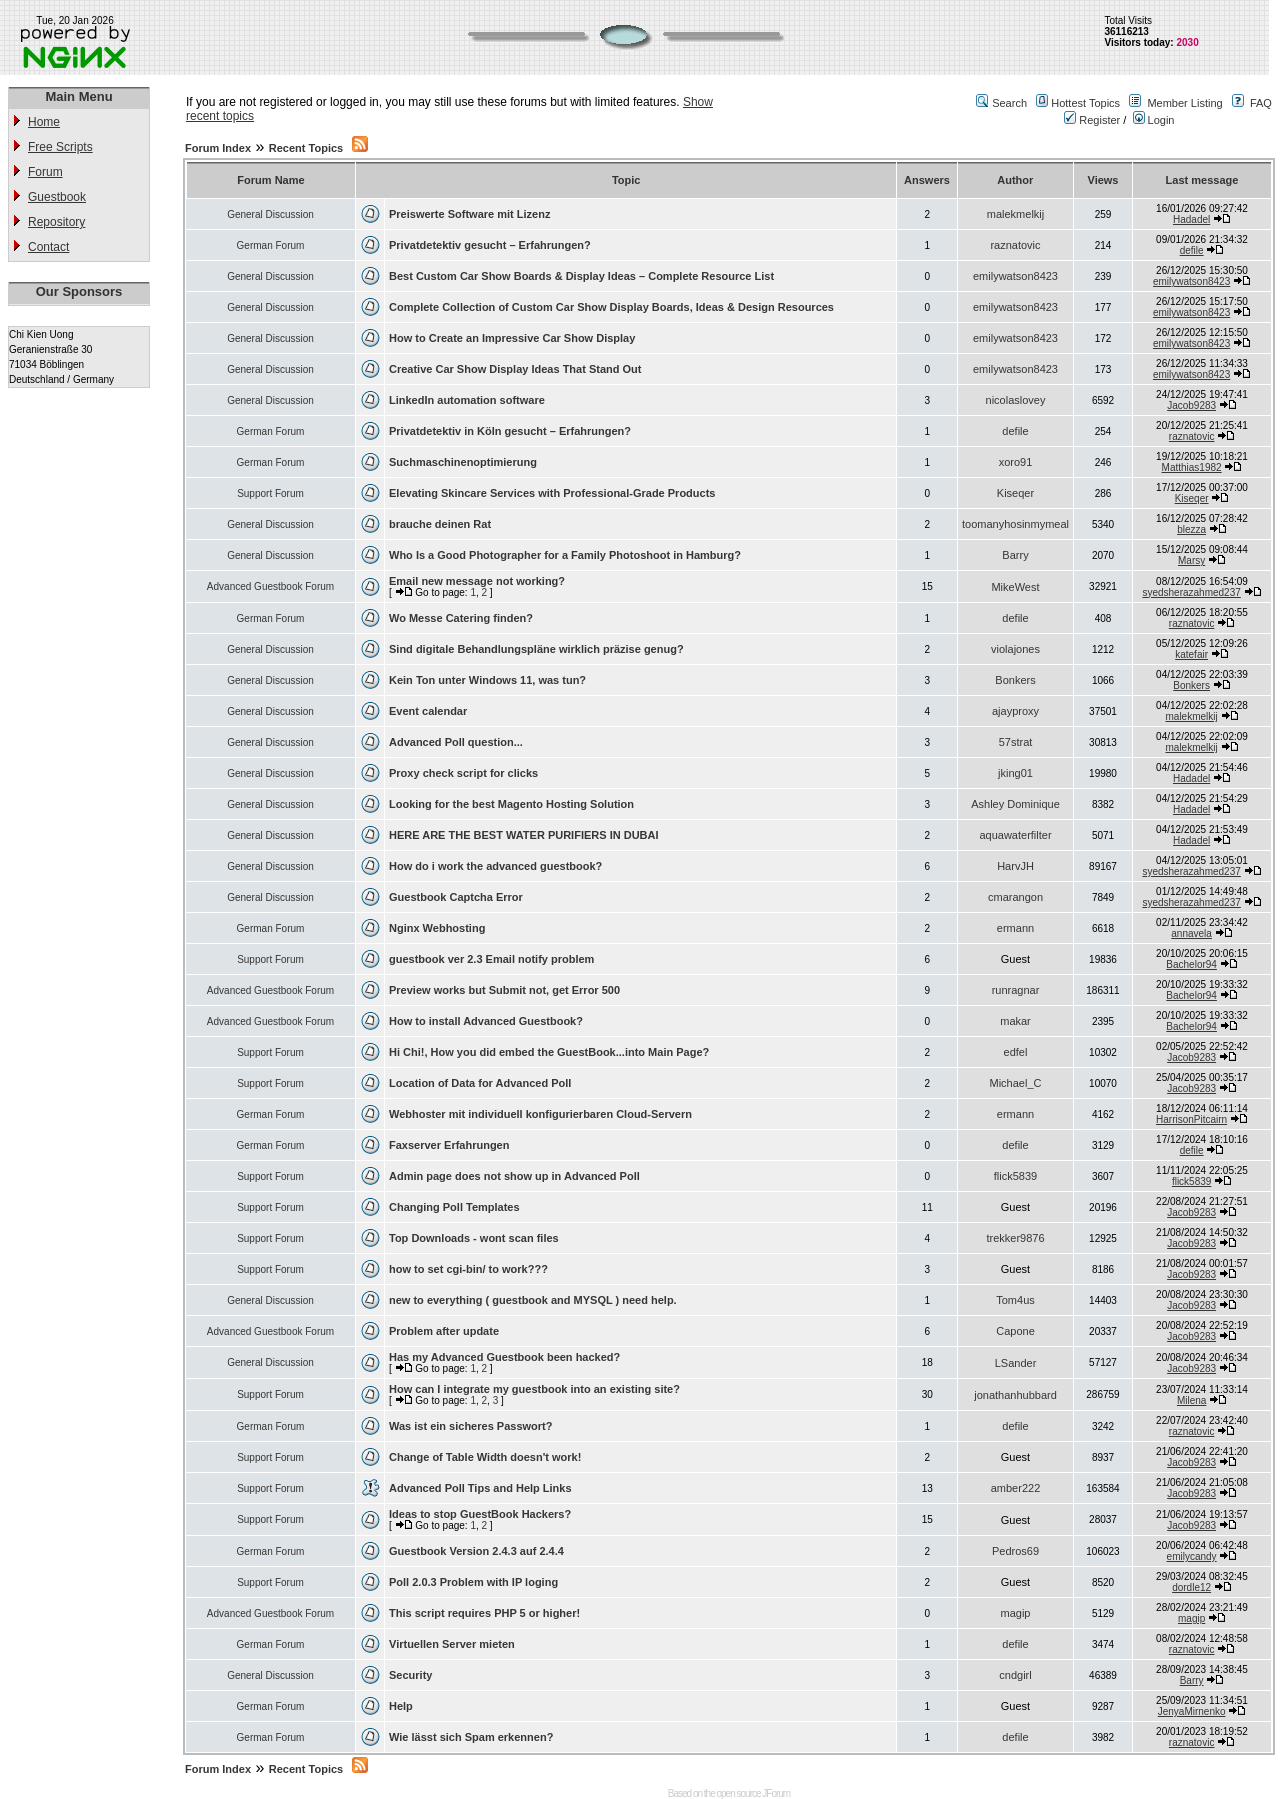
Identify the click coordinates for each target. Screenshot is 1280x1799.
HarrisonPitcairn (1191, 1119)
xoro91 (1016, 462)
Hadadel (1191, 219)
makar (1015, 1021)
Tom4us (1015, 1300)
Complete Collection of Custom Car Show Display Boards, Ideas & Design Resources (611, 307)
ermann (1015, 928)
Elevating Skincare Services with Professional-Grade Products (552, 493)
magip (1016, 1613)
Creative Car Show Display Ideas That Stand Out (515, 369)
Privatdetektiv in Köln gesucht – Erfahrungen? (510, 431)
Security (410, 1675)
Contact (48, 247)
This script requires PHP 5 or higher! (484, 1613)
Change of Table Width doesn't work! (485, 1457)
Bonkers (1015, 680)
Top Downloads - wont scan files (474, 1238)
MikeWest (1015, 587)
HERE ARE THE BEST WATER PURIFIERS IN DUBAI (524, 835)
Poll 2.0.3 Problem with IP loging (473, 1582)
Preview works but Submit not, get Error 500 (504, 990)
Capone (1015, 1331)
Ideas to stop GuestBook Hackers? (480, 1514)
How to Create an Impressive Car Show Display (512, 338)
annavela (1191, 933)
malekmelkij (1015, 214)
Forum (45, 172)
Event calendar (428, 711)
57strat (1016, 742)
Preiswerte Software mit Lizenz (469, 214)
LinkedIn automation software (467, 400)
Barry (1015, 555)
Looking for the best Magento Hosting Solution (511, 804)
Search (1009, 103)
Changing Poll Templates (454, 1207)
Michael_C (1016, 1083)
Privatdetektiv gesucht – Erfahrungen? (490, 245)
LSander (1016, 1363)
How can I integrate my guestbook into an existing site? (534, 1389)
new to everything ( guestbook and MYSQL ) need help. (533, 1300)
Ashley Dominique (1015, 804)
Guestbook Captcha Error (456, 897)
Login (1154, 120)
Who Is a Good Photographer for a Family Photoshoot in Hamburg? (565, 555)
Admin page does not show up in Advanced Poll (514, 1176)
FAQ (1261, 103)
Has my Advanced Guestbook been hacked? (504, 1357)
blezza (1191, 529)
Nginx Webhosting (437, 928)
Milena (1191, 1400)
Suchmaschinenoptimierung (463, 462)
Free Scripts (60, 147)
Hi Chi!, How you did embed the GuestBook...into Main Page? (549, 1052)
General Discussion (270, 214)
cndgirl (1015, 1675)
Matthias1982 (1192, 467)
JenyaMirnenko (1192, 1711)
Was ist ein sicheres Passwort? (470, 1426)
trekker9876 (1015, 1238)
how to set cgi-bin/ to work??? (468, 1269)
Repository (56, 222)
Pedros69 (1015, 1551)
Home (44, 122)
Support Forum (270, 493)
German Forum (271, 245)
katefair (1191, 654)
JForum (776, 1793)
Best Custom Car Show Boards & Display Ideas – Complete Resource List (581, 276)
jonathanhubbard (1015, 1395)
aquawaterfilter (1015, 835)
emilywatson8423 (1015, 276)
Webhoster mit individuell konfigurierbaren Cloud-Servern (540, 1114)
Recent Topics (306, 148)
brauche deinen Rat (440, 524)
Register (1092, 120)
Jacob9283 (1191, 405)
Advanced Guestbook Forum (270, 586)
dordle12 (1191, 1587)
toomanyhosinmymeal (1015, 524)
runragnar (1016, 990)
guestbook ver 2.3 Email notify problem (491, 959)
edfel (1016, 1052)
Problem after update (444, 1331)
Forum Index (218, 148)
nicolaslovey (1016, 400)
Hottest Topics (1085, 103)
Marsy (1191, 560)
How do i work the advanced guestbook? (495, 866)
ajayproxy (1015, 711)
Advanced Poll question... (456, 742)
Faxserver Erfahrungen (449, 1145)
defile (1192, 250)
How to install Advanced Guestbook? (486, 1021)
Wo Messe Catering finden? (461, 618)
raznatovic (1015, 245)
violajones (1015, 649)
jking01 (1015, 773)
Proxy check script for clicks (463, 773)
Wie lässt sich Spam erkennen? (471, 1737)
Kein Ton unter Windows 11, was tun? (487, 680)
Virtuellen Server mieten (452, 1644)
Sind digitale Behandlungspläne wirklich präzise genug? (536, 649)
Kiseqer (1015, 493)
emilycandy (1192, 1556)
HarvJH (1015, 866)
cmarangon (1015, 897)
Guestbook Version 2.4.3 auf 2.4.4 (476, 1551)
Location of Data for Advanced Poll (480, 1083)
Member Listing (1184, 103)
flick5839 (1015, 1176)
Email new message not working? (477, 581)
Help (401, 1706)
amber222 (1016, 1488)
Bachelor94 (1191, 964)
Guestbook (57, 197)
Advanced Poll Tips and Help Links (480, 1488)
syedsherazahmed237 (1191, 592)
